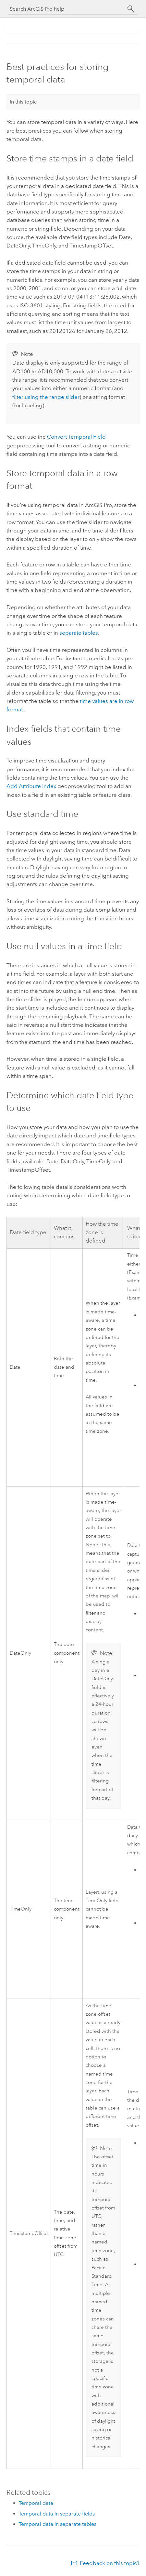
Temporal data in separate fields (57, 2514)
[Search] (131, 8)
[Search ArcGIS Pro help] (66, 9)
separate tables (78, 633)
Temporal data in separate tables (57, 2524)
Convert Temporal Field (76, 436)
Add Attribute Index (31, 786)
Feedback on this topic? (110, 2563)
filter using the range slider (45, 397)
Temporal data (36, 2503)
